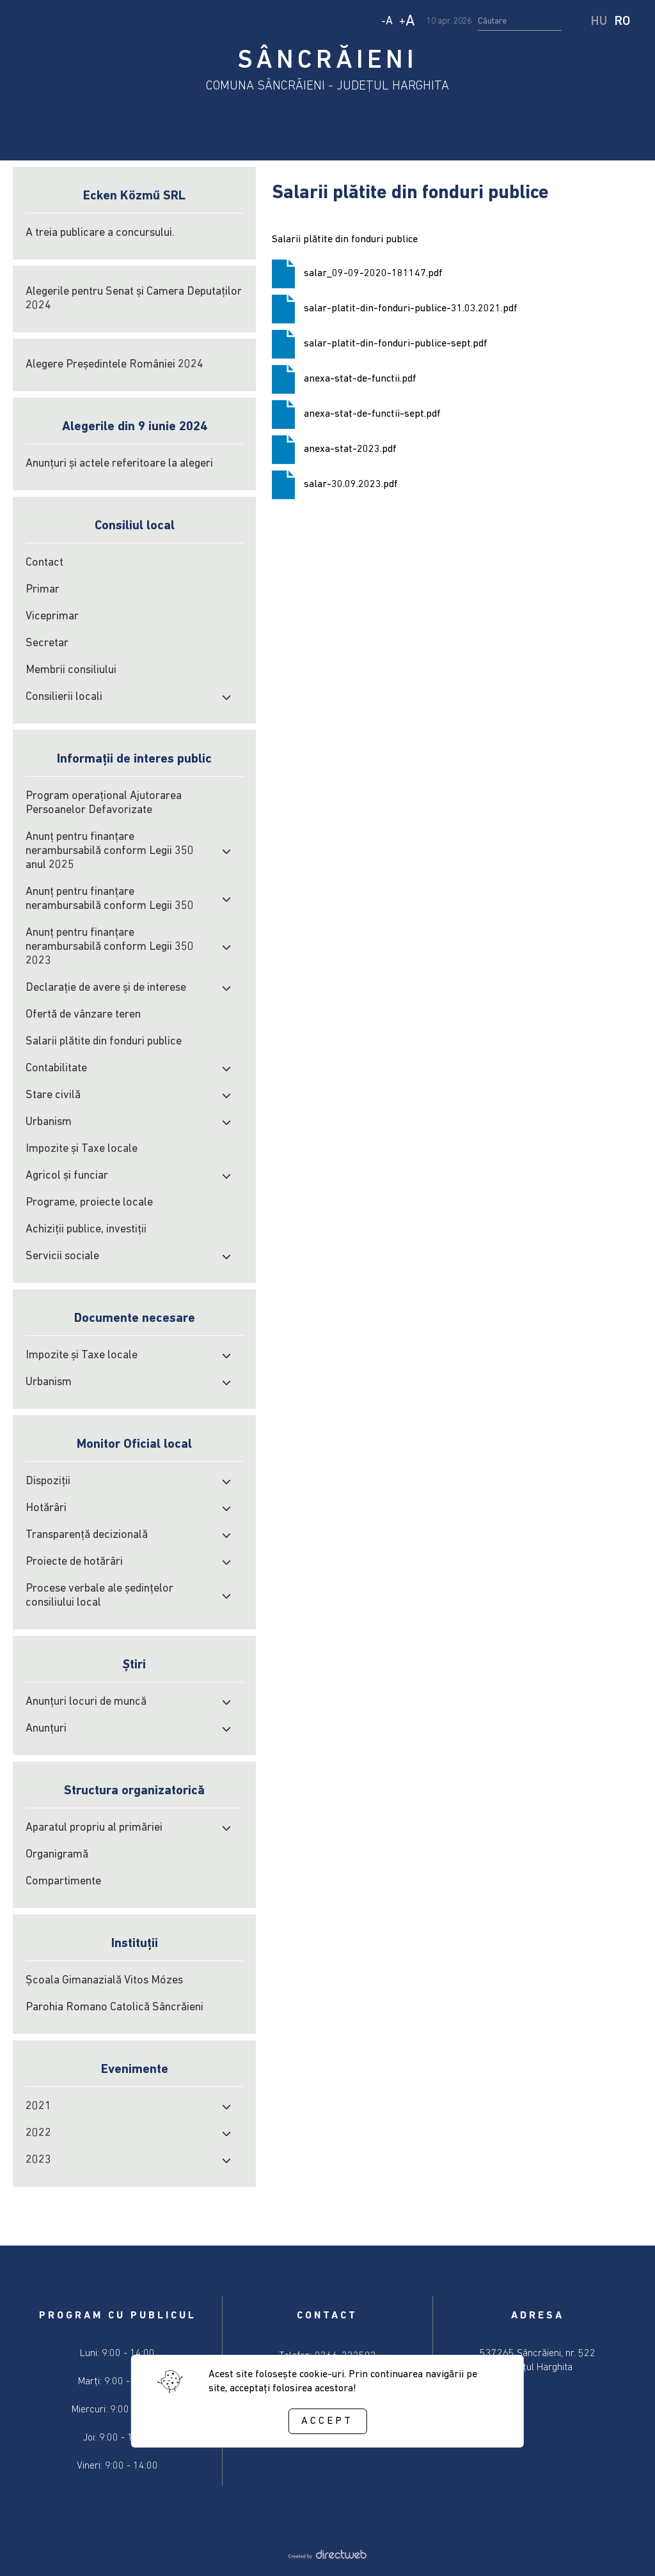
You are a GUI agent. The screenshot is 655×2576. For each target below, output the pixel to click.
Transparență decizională (87, 1535)
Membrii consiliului (71, 670)
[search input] (520, 22)
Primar (42, 590)
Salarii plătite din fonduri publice (104, 1042)
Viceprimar (52, 616)
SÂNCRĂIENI (328, 61)
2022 (38, 2133)
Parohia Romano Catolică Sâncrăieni (114, 2007)
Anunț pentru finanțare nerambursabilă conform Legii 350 (110, 899)
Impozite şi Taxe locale (82, 1149)
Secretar (47, 643)
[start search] (577, 22)
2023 (38, 2160)
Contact (44, 563)
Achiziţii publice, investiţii (86, 1229)
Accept (327, 2421)
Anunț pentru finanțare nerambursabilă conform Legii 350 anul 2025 (110, 851)
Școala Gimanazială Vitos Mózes (104, 1981)
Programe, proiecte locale (89, 1203)
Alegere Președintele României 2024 (114, 365)
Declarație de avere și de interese (106, 988)
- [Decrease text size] (387, 21)
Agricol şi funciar (67, 1176)
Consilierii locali (64, 697)
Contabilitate (56, 1068)
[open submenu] (226, 697)
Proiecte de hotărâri (74, 1562)
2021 (38, 2106)
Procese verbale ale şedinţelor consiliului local (99, 1596)
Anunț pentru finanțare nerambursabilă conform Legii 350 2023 (110, 947)
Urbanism (49, 1122)
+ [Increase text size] (407, 21)
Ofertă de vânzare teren (83, 1015)
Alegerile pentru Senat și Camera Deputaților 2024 (134, 299)
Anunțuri (46, 1729)
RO (622, 21)
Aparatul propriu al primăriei (94, 1828)
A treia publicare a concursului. (100, 233)
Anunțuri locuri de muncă (86, 1702)
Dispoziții (48, 1481)
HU (599, 21)
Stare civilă (53, 1095)
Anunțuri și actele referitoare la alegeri (119, 464)
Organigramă (57, 1855)
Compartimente (63, 1881)
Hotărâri (46, 1508)
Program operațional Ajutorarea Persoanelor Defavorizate (104, 803)
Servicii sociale (62, 1256)
